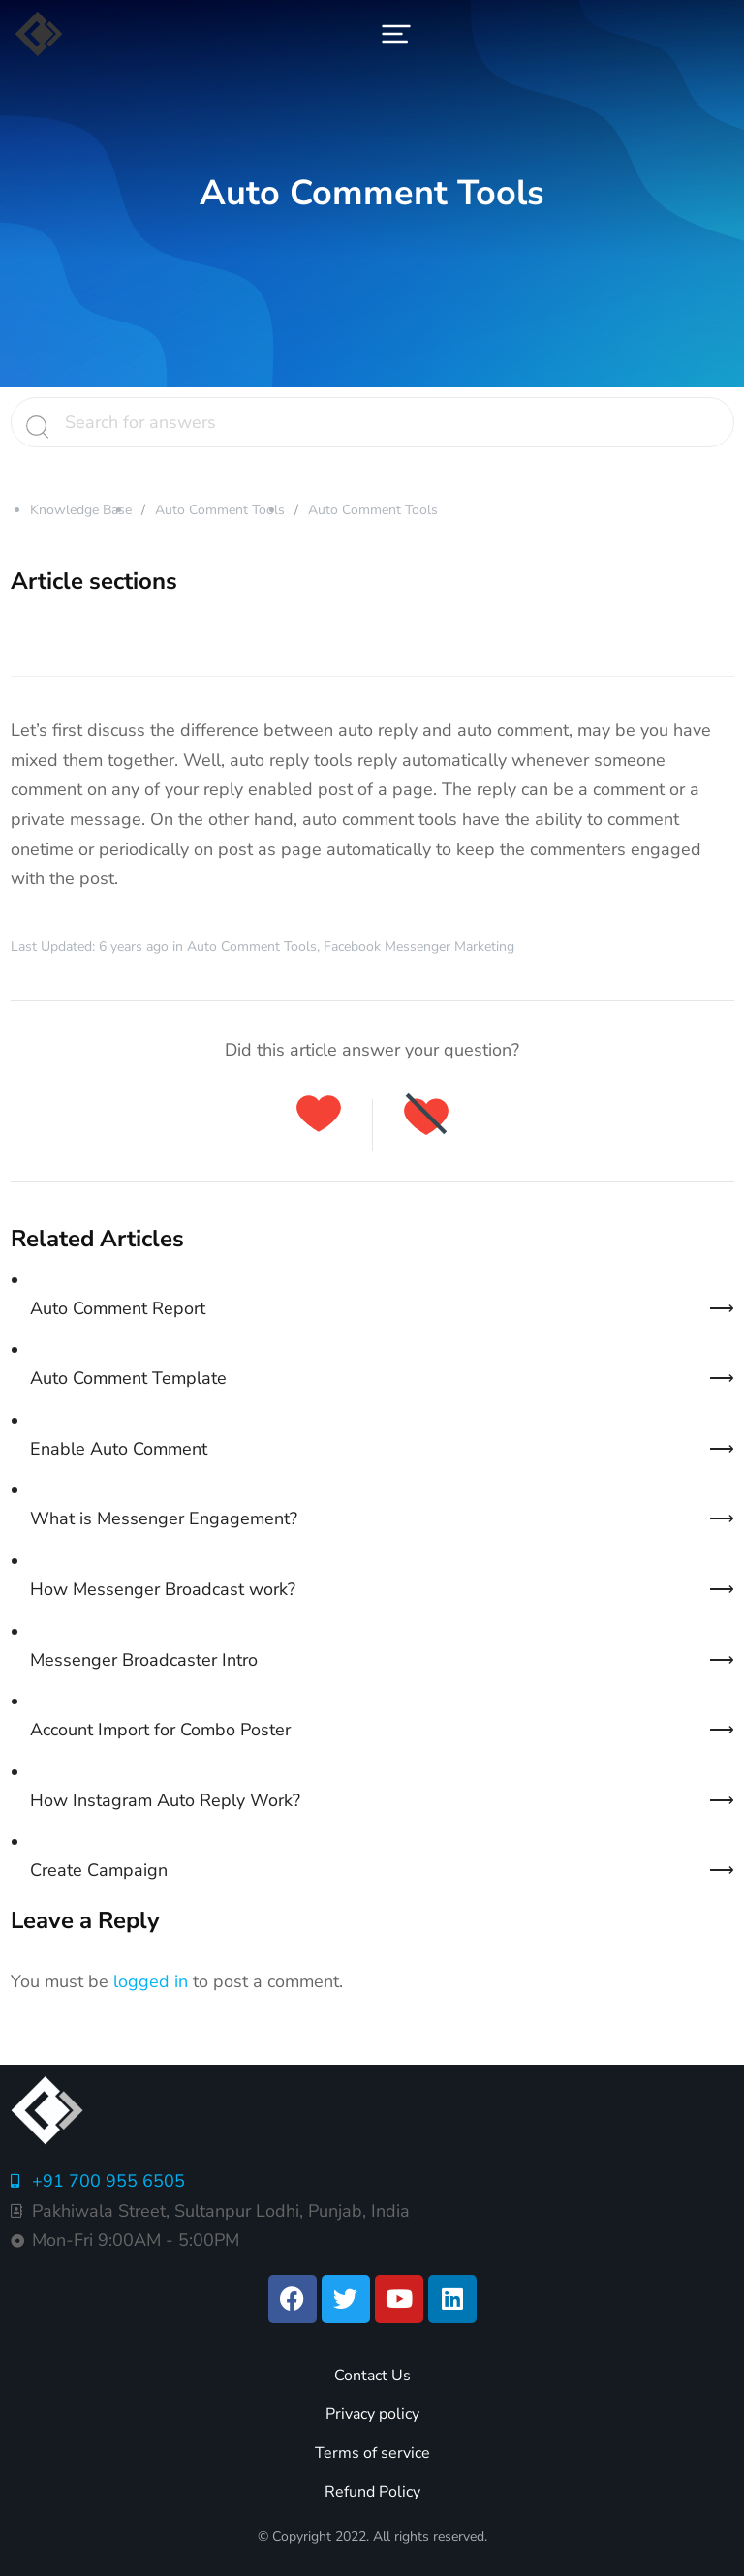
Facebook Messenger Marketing (419, 946)
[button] (396, 34)
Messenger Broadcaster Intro (144, 1659)
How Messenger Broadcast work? (162, 1589)
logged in (150, 1981)
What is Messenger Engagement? (163, 1518)
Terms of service (372, 2453)
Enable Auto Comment (118, 1448)
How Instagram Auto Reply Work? (165, 1800)
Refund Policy (372, 2491)
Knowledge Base (81, 510)
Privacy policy (372, 2414)
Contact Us (372, 2375)
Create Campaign (99, 1870)
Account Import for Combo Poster (160, 1729)
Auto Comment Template (128, 1378)
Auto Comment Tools (220, 510)
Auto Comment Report (117, 1308)
